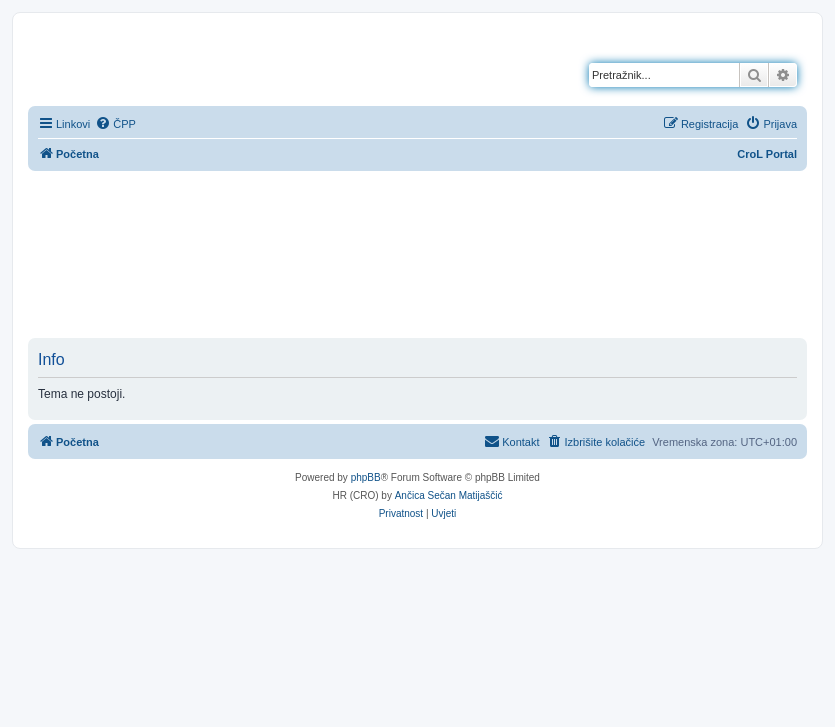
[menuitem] (115, 124)
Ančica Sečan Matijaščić (449, 495)
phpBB (366, 477)
